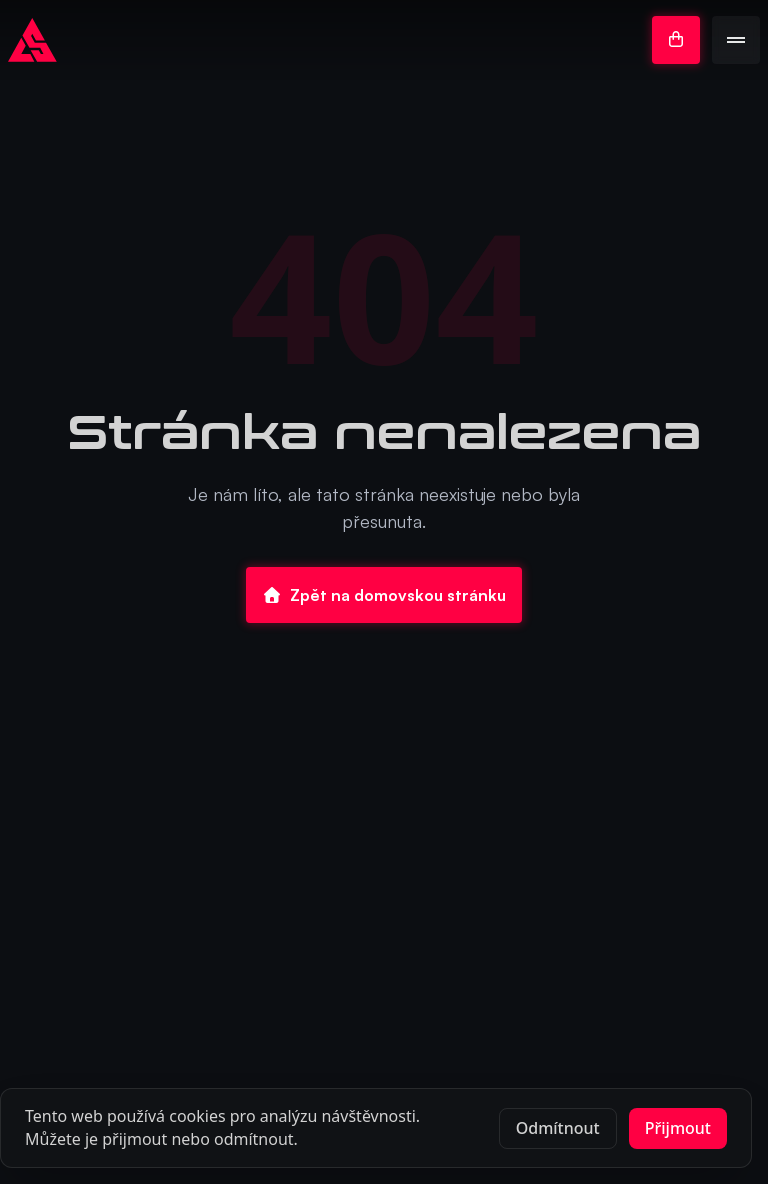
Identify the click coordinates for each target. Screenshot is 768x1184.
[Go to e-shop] (676, 40)
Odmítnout (558, 1128)
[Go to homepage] (32, 40)
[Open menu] (736, 40)
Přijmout (678, 1128)
